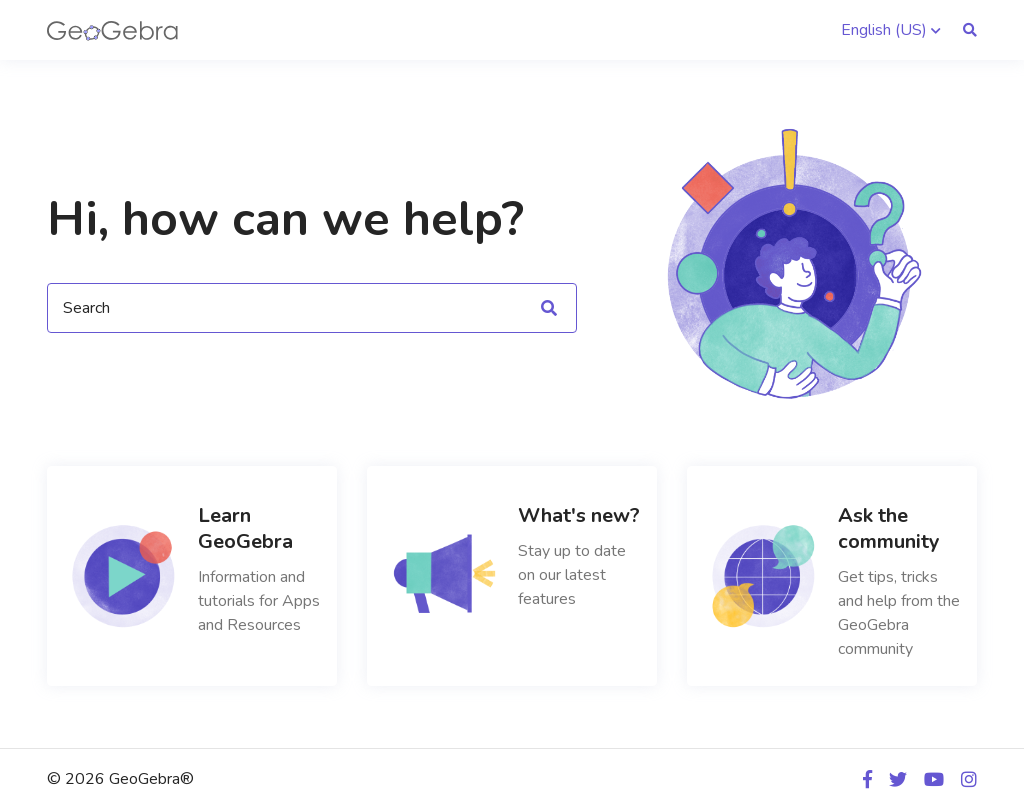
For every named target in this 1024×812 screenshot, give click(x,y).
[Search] (312, 308)
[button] (891, 30)
